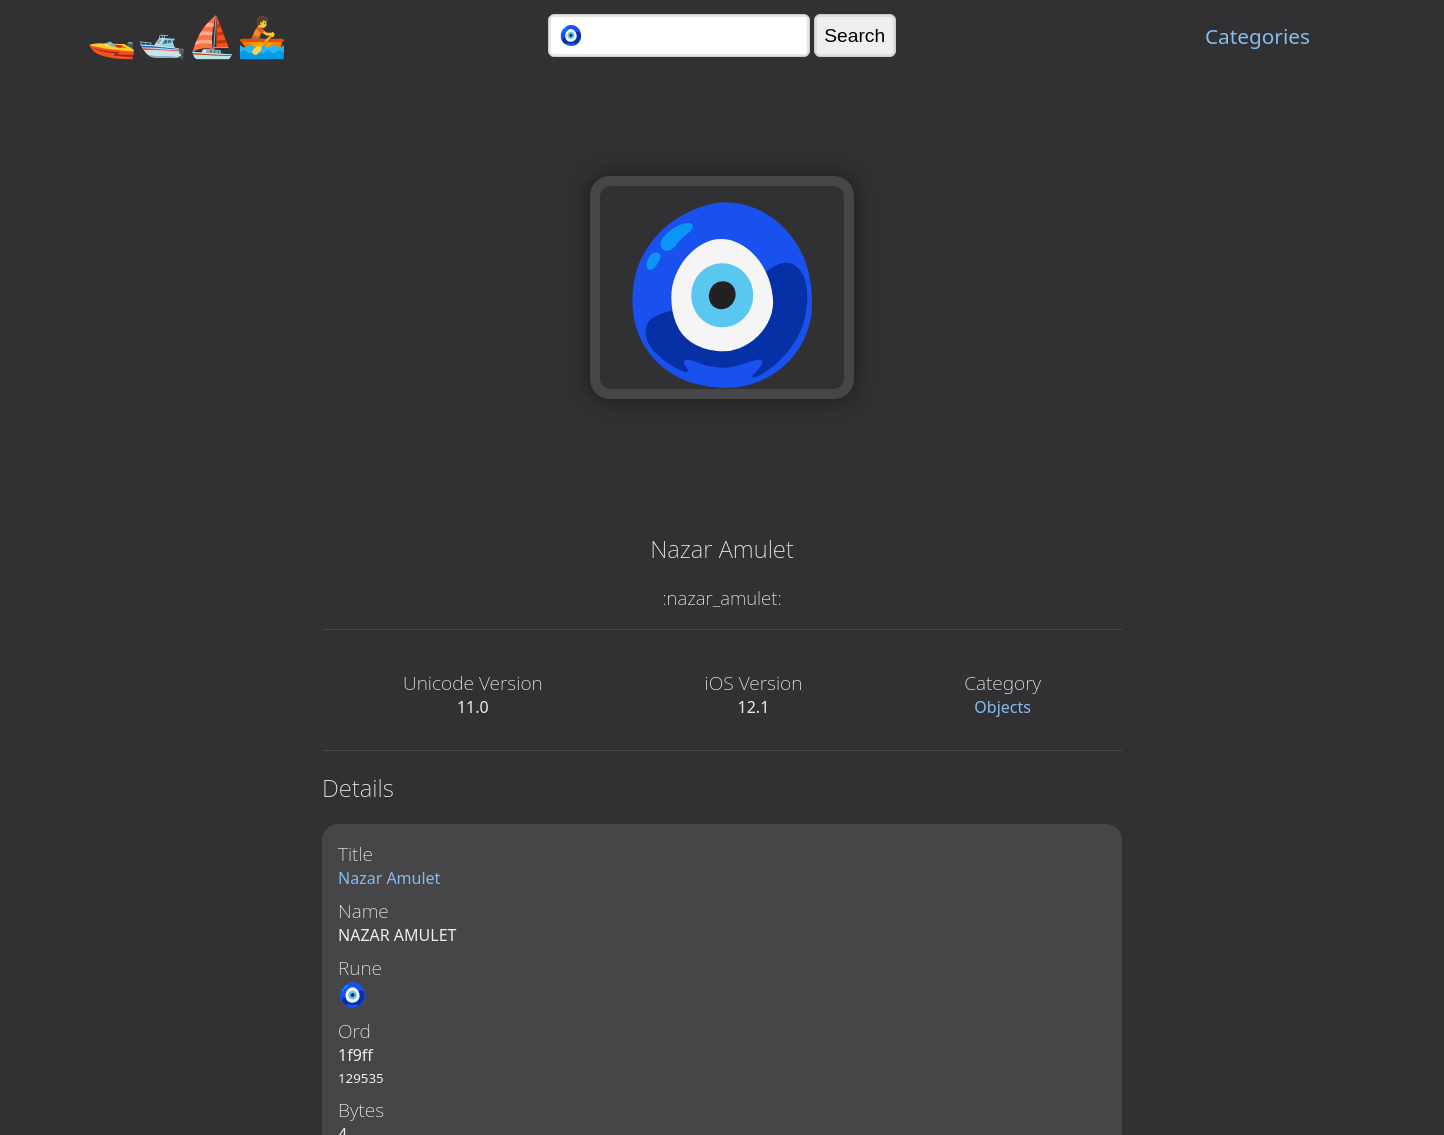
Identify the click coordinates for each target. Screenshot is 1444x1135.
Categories (1257, 36)
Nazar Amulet (389, 878)
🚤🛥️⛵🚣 (187, 35)
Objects (1002, 707)
